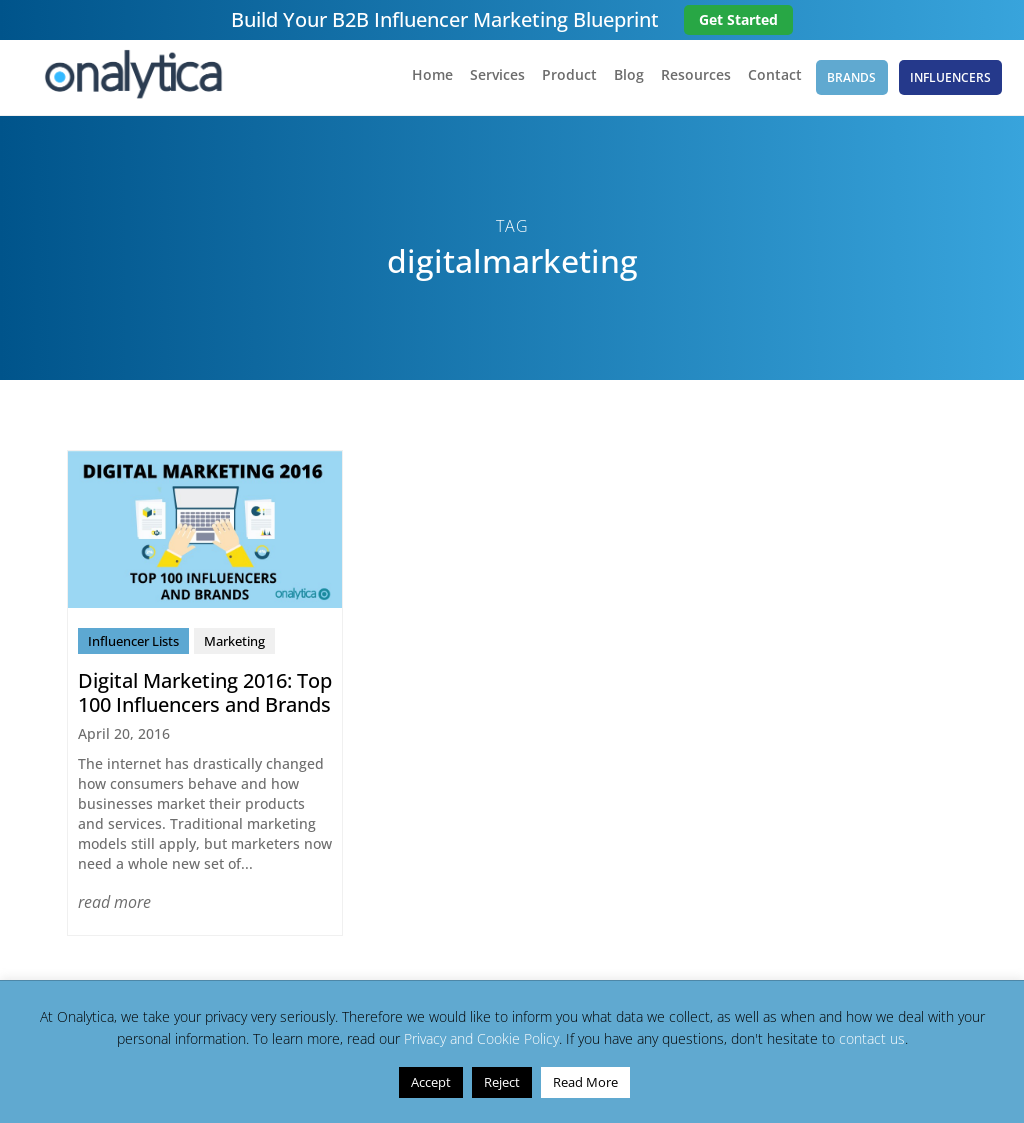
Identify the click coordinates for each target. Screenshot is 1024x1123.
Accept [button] (431, 1082)
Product (562, 81)
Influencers (951, 79)
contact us (872, 1038)
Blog (622, 81)
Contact (768, 81)
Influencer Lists (133, 646)
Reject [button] (502, 1082)
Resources (689, 81)
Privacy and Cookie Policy (481, 1038)
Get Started (738, 19)
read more (114, 907)
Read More (585, 1082)
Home (425, 81)
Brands (849, 79)
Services (490, 81)
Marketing (234, 646)
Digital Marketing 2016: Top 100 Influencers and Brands (205, 697)
